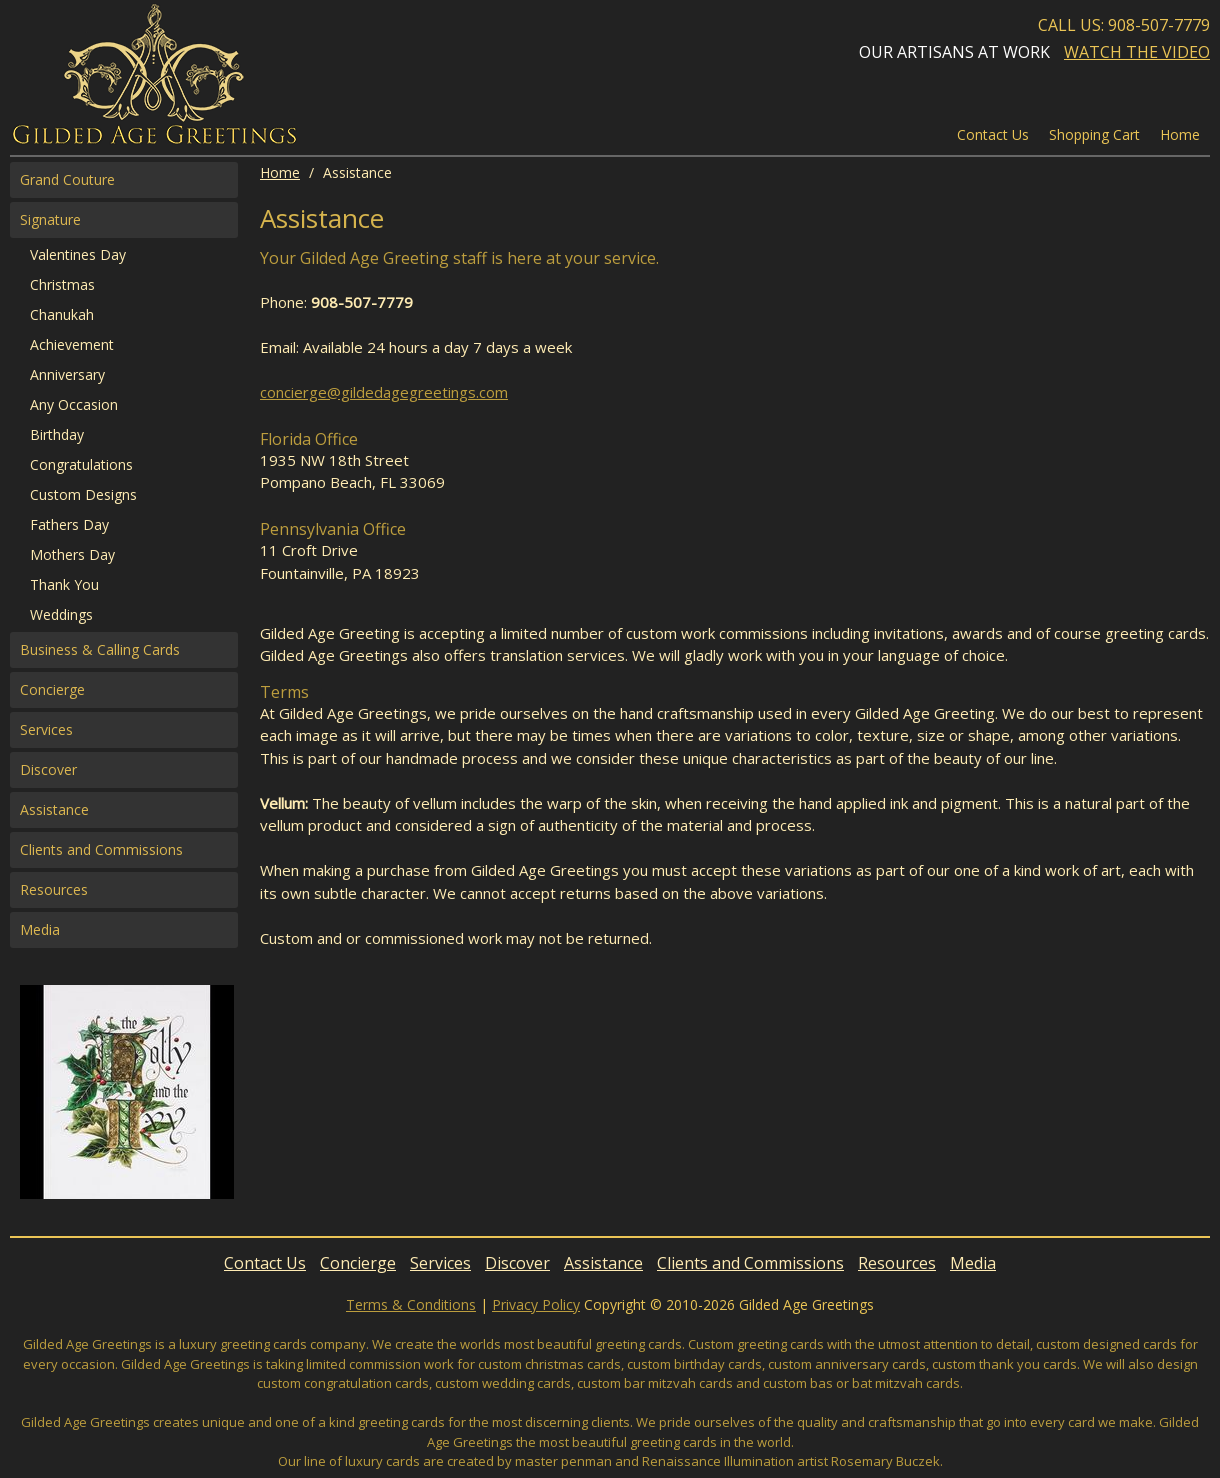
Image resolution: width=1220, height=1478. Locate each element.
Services (46, 729)
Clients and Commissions (101, 849)
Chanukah (62, 314)
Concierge (52, 689)
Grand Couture (67, 179)
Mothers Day (72, 554)
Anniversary (67, 374)
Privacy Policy (536, 1304)
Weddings (61, 614)
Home (280, 172)
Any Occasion (74, 404)
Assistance (54, 809)
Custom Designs (83, 494)
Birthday (57, 434)
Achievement (72, 344)
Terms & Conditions (411, 1304)
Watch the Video (1137, 52)
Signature (50, 219)
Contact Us (993, 134)
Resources (54, 889)
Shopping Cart (1094, 134)
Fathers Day (69, 524)
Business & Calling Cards (100, 649)
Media (40, 929)
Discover (48, 769)
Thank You (64, 584)
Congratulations (81, 464)
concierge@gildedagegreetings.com (384, 392)
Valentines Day (78, 254)
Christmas (62, 284)
